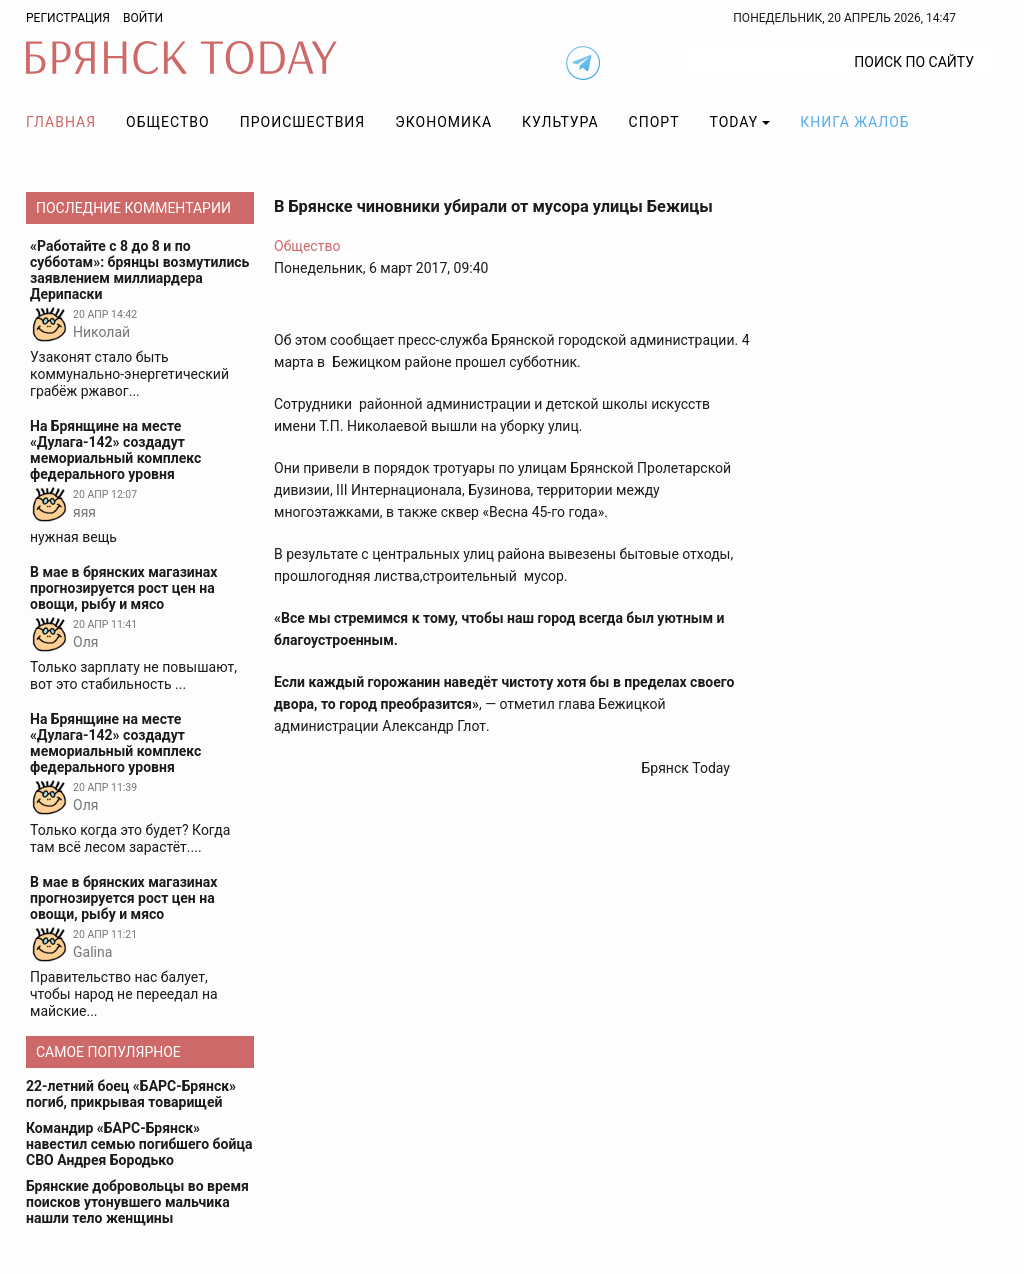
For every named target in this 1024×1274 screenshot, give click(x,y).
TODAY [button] (734, 122)
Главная (61, 122)
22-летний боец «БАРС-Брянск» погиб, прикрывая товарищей (131, 1094)
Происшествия (303, 122)
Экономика (443, 122)
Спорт (654, 122)
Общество (168, 122)
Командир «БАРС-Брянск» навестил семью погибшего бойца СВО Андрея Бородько (139, 1144)
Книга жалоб (854, 122)
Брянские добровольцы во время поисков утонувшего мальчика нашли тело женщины (137, 1202)
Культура (560, 122)
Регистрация (68, 18)
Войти (143, 18)
